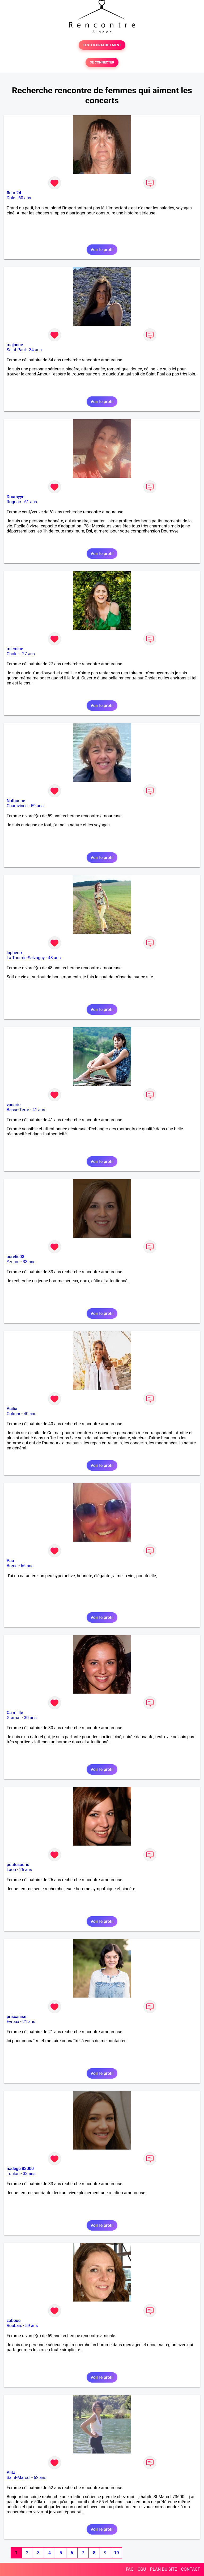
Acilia (12, 1408)
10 (116, 2552)
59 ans (37, 805)
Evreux (13, 2021)
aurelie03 (15, 1256)
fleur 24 (14, 192)
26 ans (25, 1869)
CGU (142, 2569)
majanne (15, 344)
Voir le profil (102, 249)
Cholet (13, 653)
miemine (15, 648)
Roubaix (14, 2325)
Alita (11, 2472)
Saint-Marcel (18, 2477)
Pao (10, 1560)
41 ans (38, 1109)
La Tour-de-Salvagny (26, 957)
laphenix (15, 952)
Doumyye (15, 496)
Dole (11, 197)
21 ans (29, 2021)
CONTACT (190, 2569)
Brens (12, 1565)
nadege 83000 (20, 2168)
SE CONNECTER (102, 62)
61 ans (30, 501)
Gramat (14, 1717)
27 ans (28, 653)
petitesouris (18, 1864)
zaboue (13, 2320)
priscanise (16, 2016)
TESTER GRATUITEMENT (102, 45)
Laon (11, 1869)
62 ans (40, 2477)
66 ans (27, 1565)
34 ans (35, 349)
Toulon (13, 2173)
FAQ (130, 2569)
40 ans (30, 1413)
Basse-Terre (18, 1109)
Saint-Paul (16, 349)
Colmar (13, 1413)
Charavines (17, 805)
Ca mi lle (15, 1712)
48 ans (54, 957)
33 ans (29, 1261)
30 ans (30, 1717)
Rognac (14, 501)
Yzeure (13, 1261)
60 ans (24, 197)
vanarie (13, 1104)
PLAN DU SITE (163, 2569)
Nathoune (16, 800)
